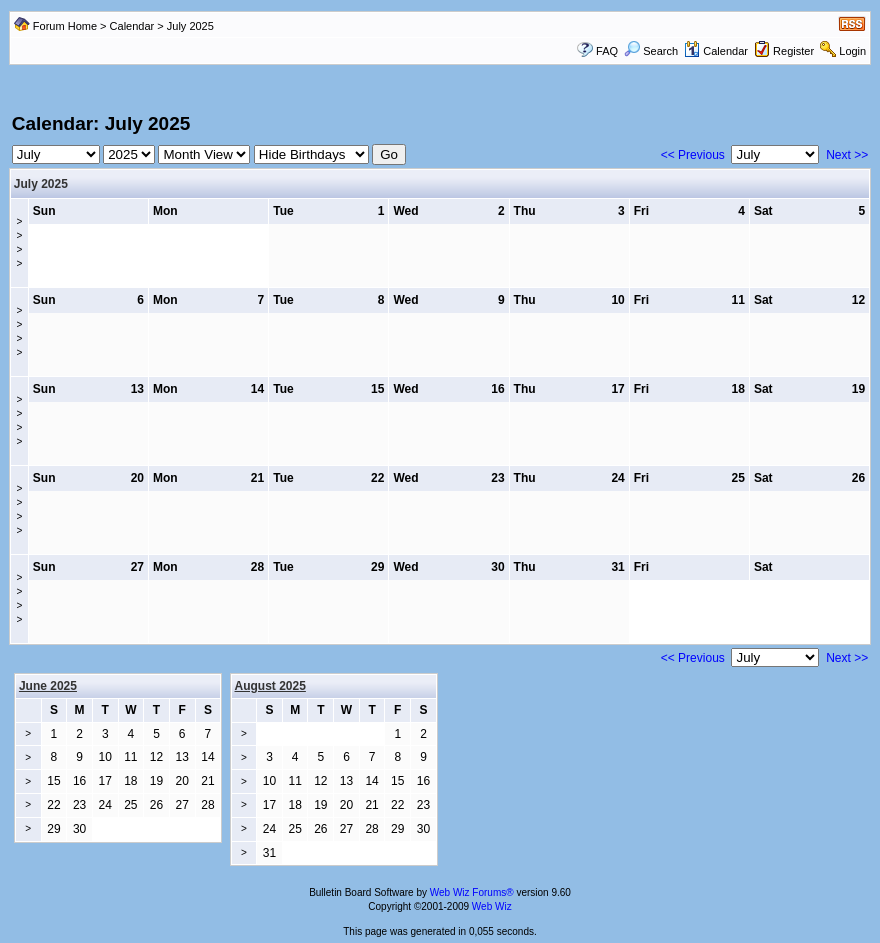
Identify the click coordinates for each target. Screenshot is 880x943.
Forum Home (65, 26)
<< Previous (693, 155)
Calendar (132, 26)
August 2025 (270, 686)
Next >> (847, 155)
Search (651, 51)
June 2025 (48, 686)
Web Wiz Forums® (472, 892)
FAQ (607, 51)
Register (793, 51)
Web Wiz (492, 906)
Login (852, 51)
